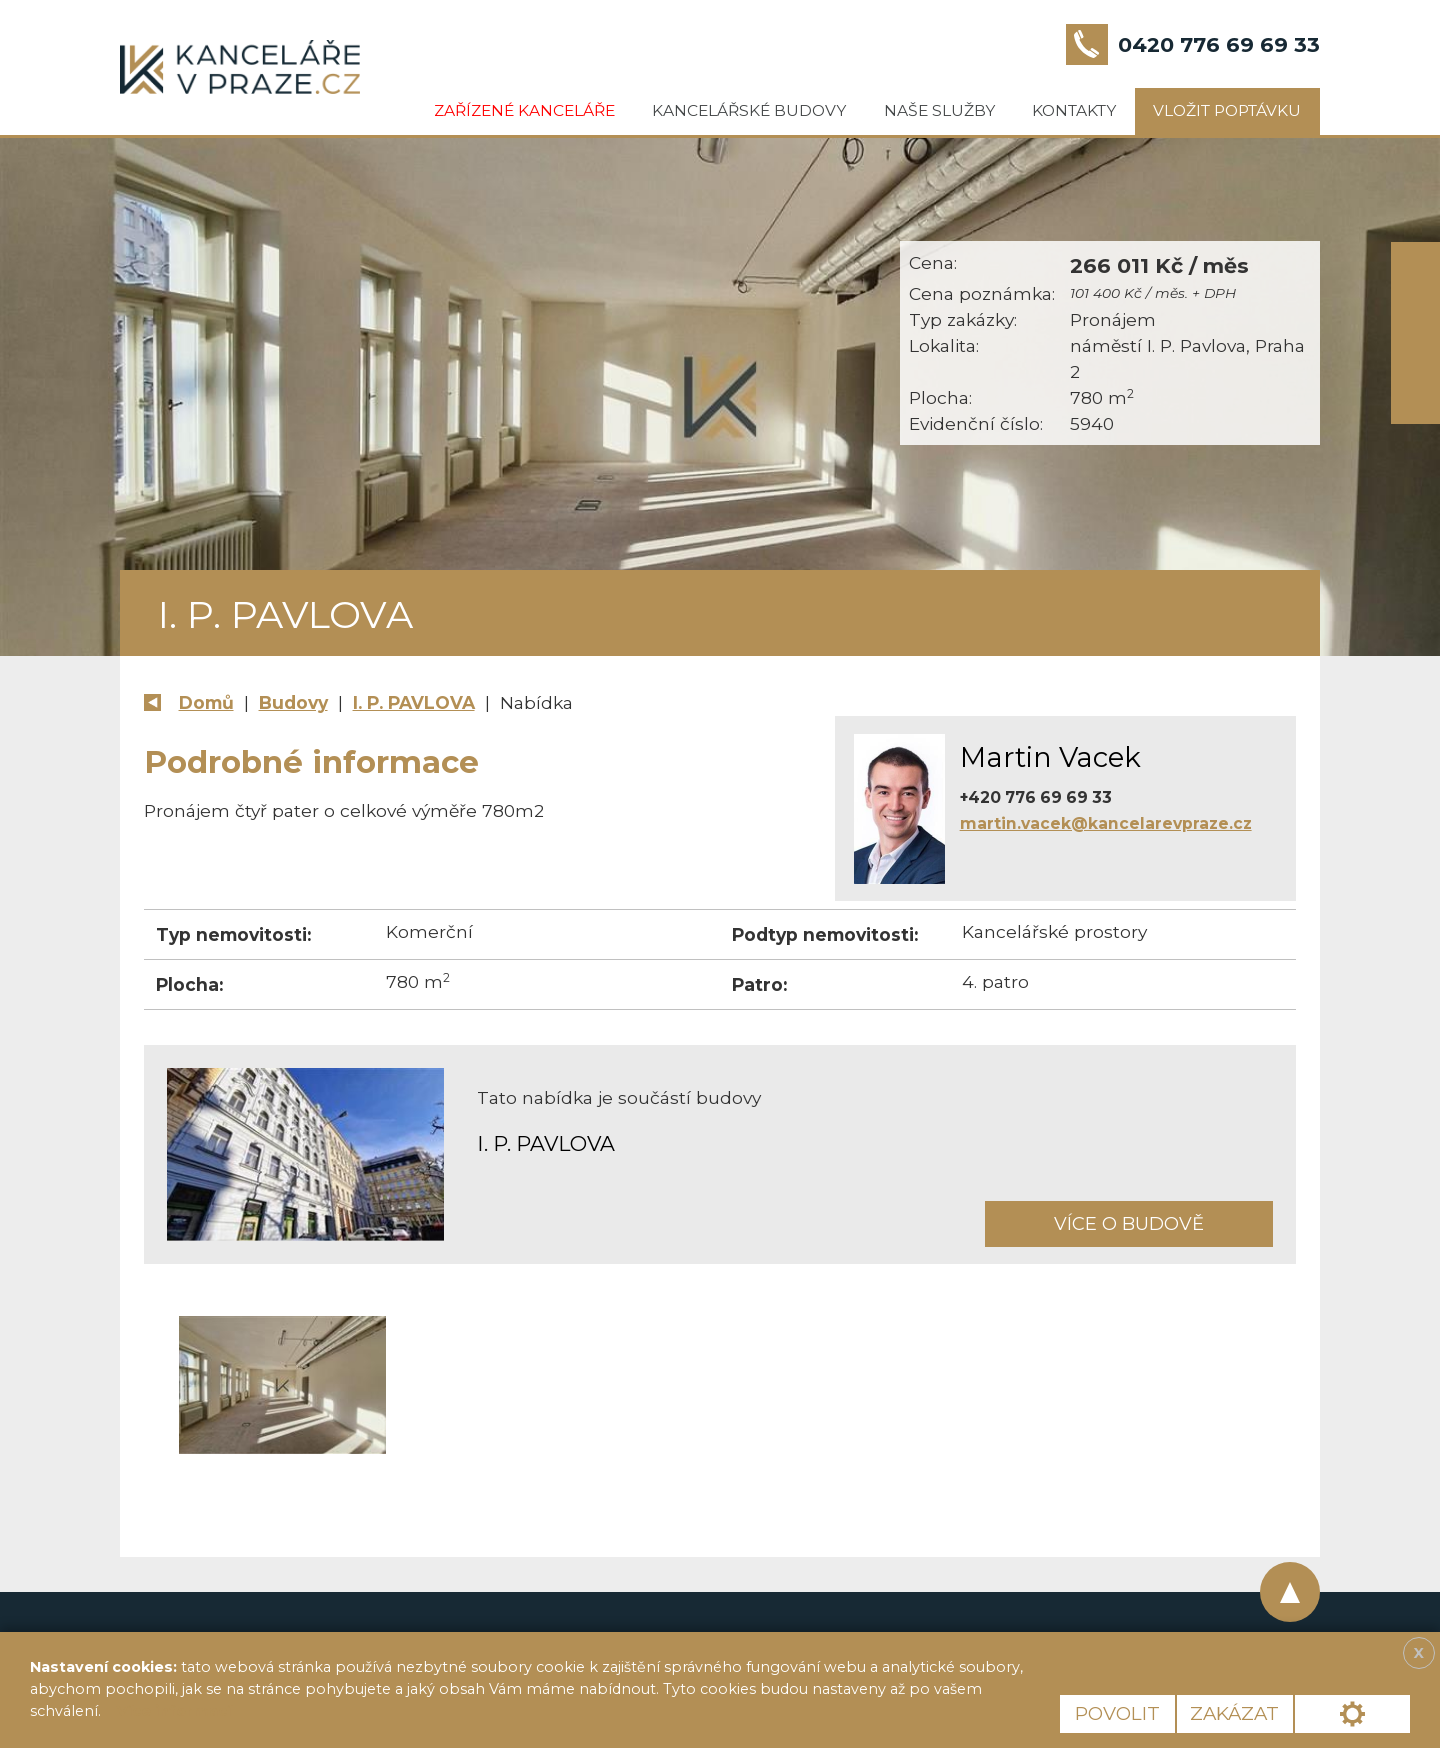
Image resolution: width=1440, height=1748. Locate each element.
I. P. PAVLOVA (414, 702)
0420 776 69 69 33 (1219, 44)
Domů (206, 702)
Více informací (174, 1711)
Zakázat (1234, 1713)
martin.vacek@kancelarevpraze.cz (1106, 823)
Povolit (1117, 1713)
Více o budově (1129, 1223)
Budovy (293, 702)
